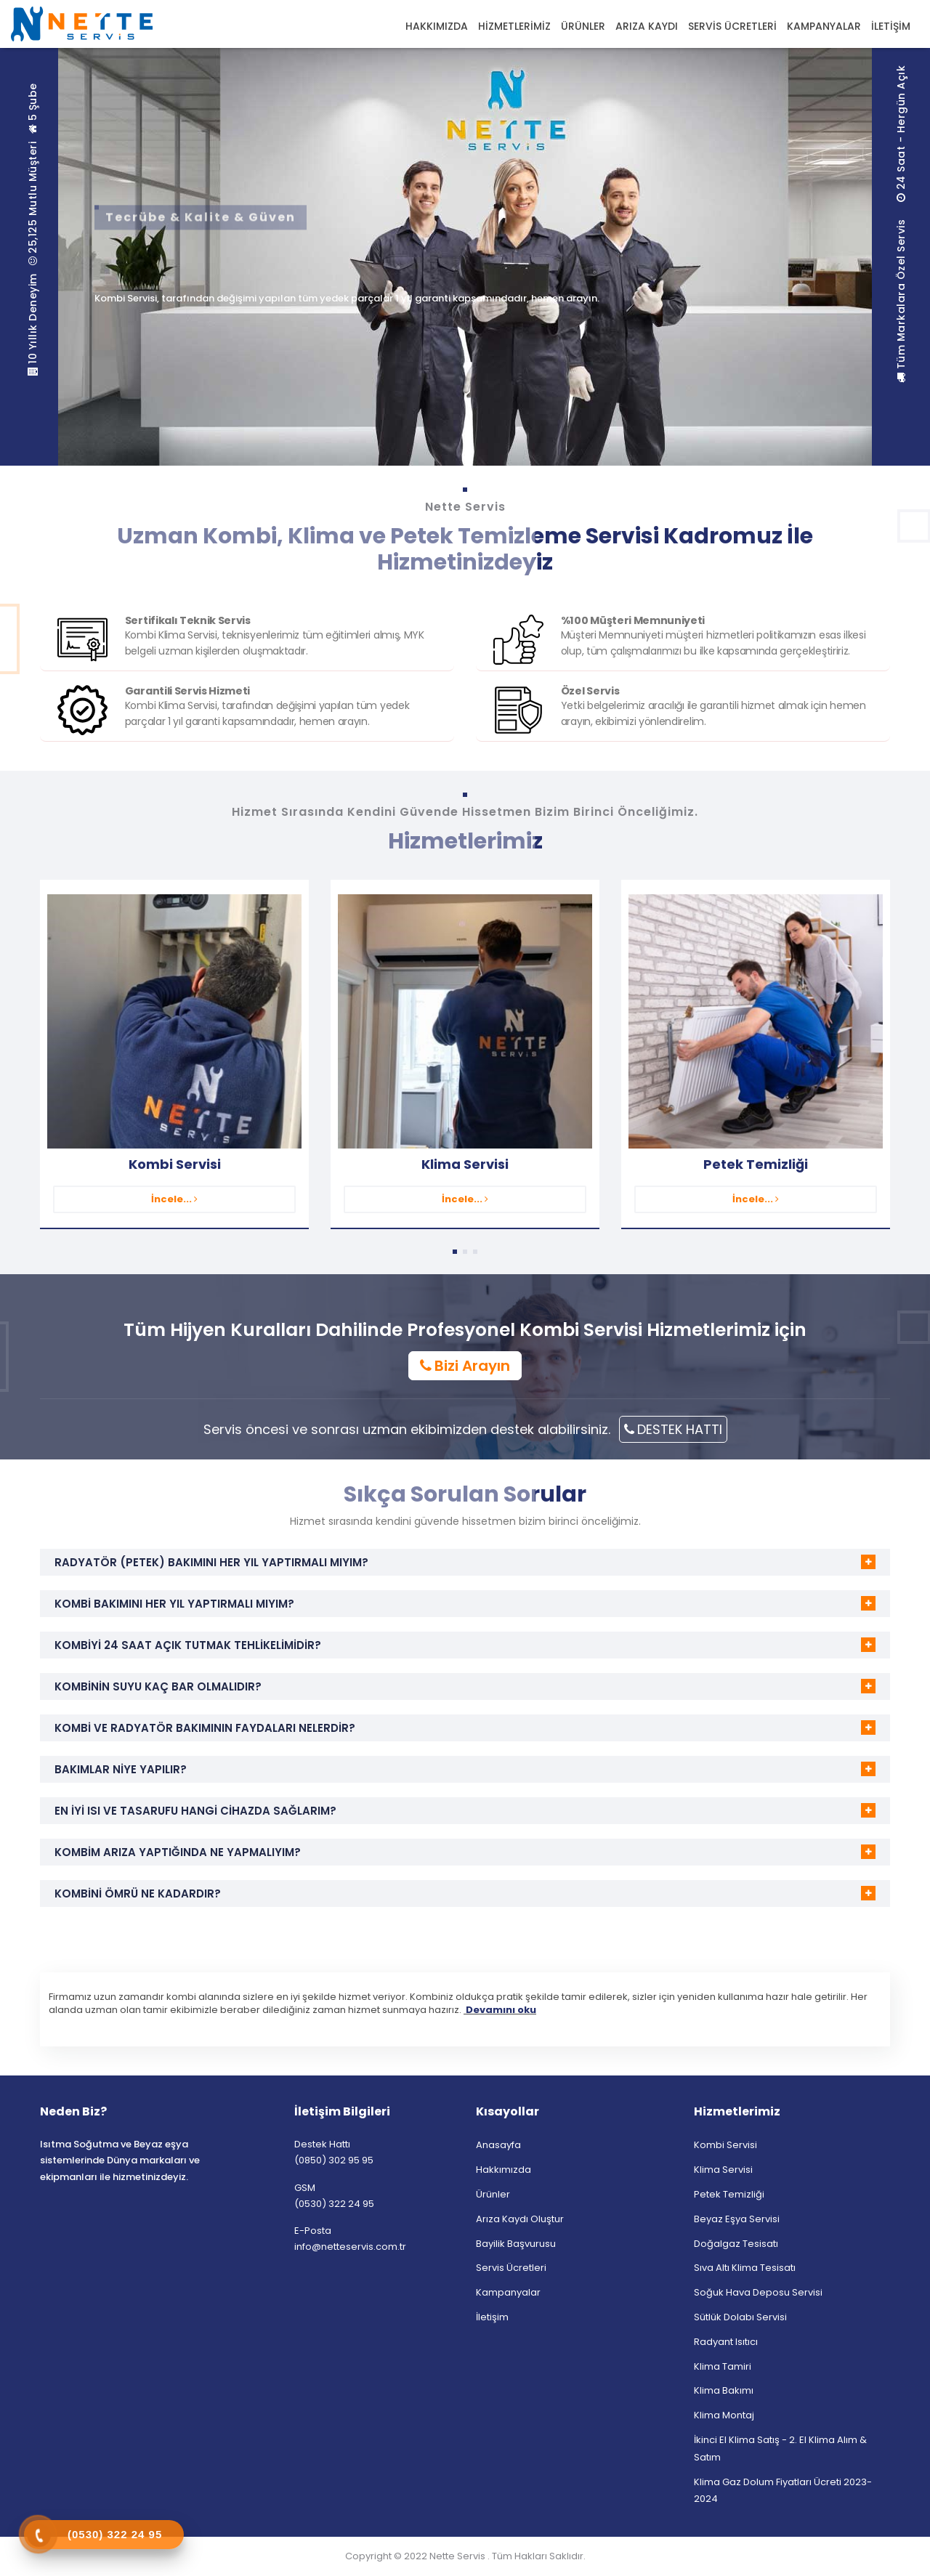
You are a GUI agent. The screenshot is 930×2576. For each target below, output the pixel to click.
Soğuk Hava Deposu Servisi (758, 2292)
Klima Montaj (724, 2415)
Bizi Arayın (465, 1366)
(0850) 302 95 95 (333, 2160)
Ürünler (493, 2194)
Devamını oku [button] (500, 2010)
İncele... (174, 1199)
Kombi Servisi (175, 1164)
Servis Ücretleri (511, 2268)
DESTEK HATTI (673, 1429)
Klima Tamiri (722, 2366)
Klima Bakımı (723, 2390)
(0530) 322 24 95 (334, 2204)
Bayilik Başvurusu (516, 2244)
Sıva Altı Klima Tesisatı (745, 2268)
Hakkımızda (503, 2169)
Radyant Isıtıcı (726, 2342)
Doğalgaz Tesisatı (736, 2244)
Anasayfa (498, 2145)
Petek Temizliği (755, 1164)
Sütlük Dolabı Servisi (740, 2317)
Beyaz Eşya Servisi (737, 2219)
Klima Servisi (465, 1164)
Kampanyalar (508, 2292)
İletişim (492, 2317)
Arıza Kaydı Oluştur (520, 2219)
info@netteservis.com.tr (350, 2246)
